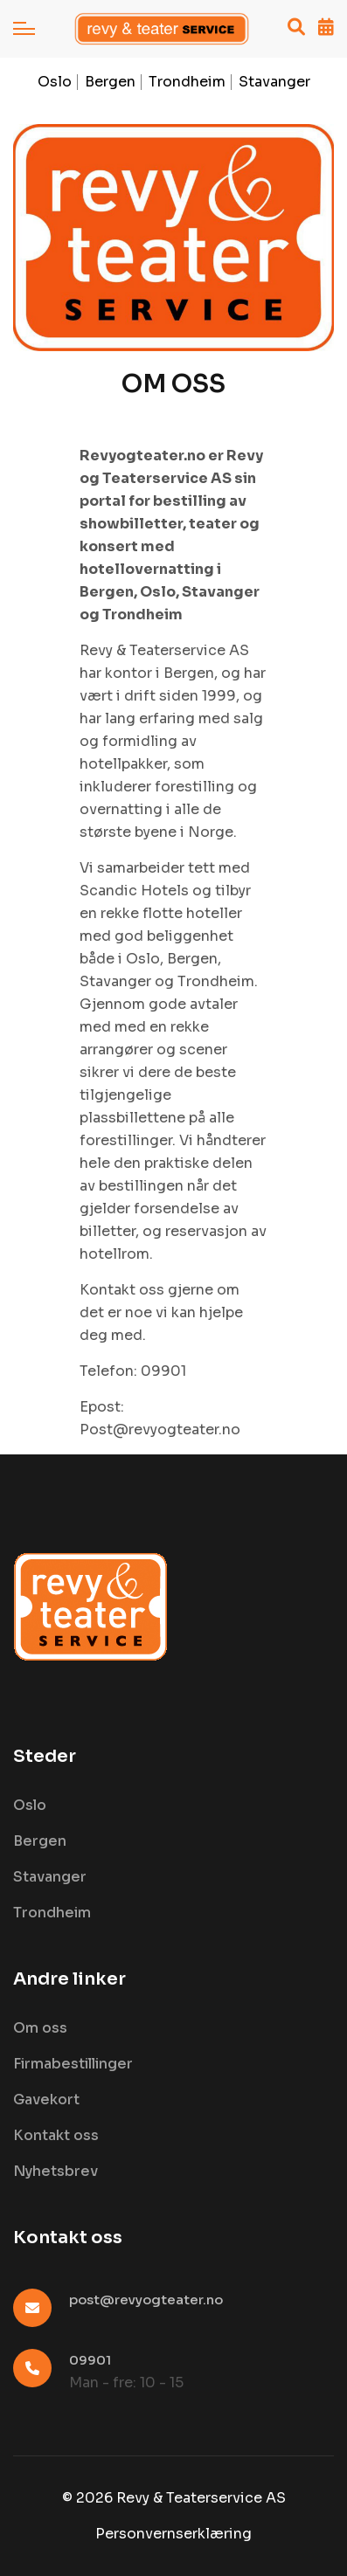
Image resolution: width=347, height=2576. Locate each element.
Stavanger (274, 82)
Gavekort (46, 2099)
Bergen (110, 82)
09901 (90, 2360)
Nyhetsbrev (55, 2171)
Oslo (55, 82)
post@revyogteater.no (146, 2299)
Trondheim (187, 82)
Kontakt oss (56, 2135)
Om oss (40, 2028)
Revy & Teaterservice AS (201, 2498)
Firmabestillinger (73, 2064)
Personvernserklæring (173, 2533)
